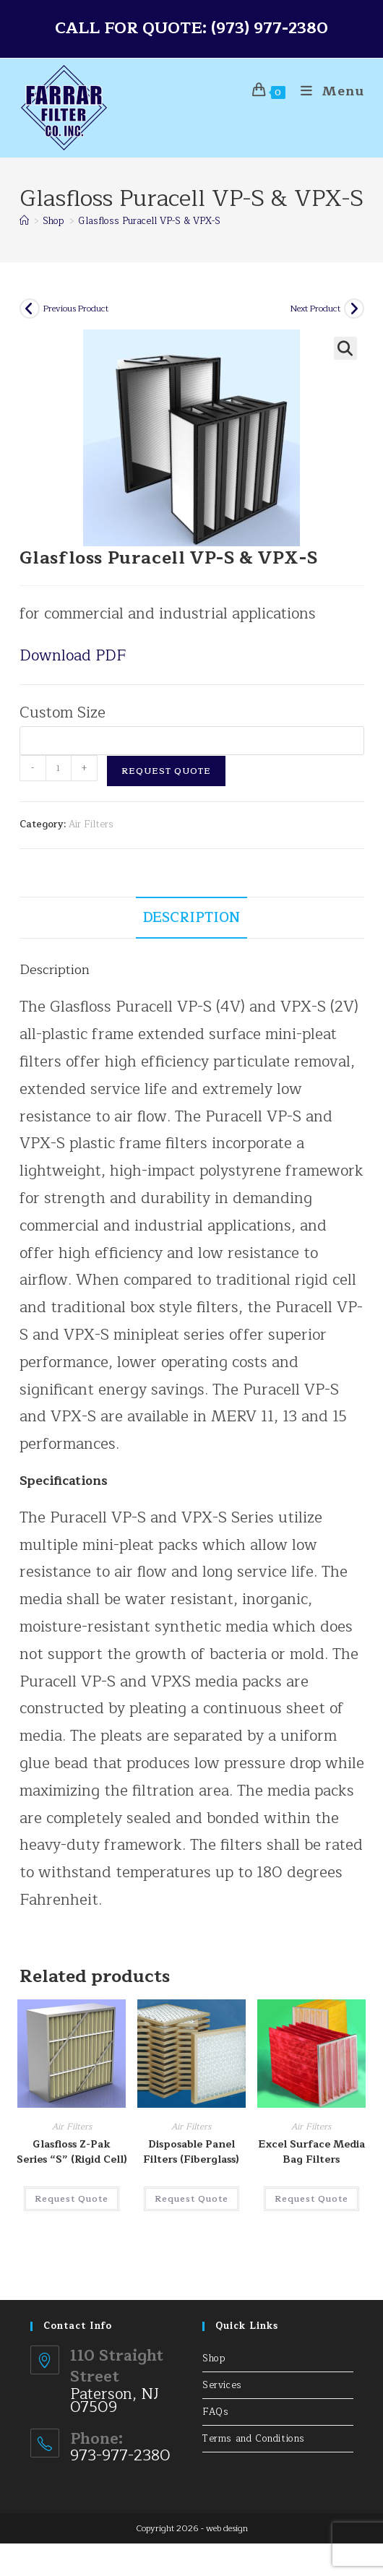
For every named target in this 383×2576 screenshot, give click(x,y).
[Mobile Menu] (327, 91)
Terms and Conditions (253, 2439)
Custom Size (63, 712)
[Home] (24, 221)
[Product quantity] (59, 768)
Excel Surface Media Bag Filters (311, 2152)
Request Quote (166, 771)
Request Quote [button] (71, 2199)
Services (222, 2385)
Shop (213, 2358)
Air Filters (91, 824)
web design (227, 2528)
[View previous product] (30, 308)
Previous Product (75, 308)
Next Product (315, 308)
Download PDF (73, 655)
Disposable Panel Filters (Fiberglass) (191, 2152)
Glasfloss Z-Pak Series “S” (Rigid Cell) (72, 2152)
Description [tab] (191, 917)
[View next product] (354, 308)
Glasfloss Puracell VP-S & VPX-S (149, 221)
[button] (345, 348)
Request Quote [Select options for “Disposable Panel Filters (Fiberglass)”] (191, 2199)
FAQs (215, 2412)
